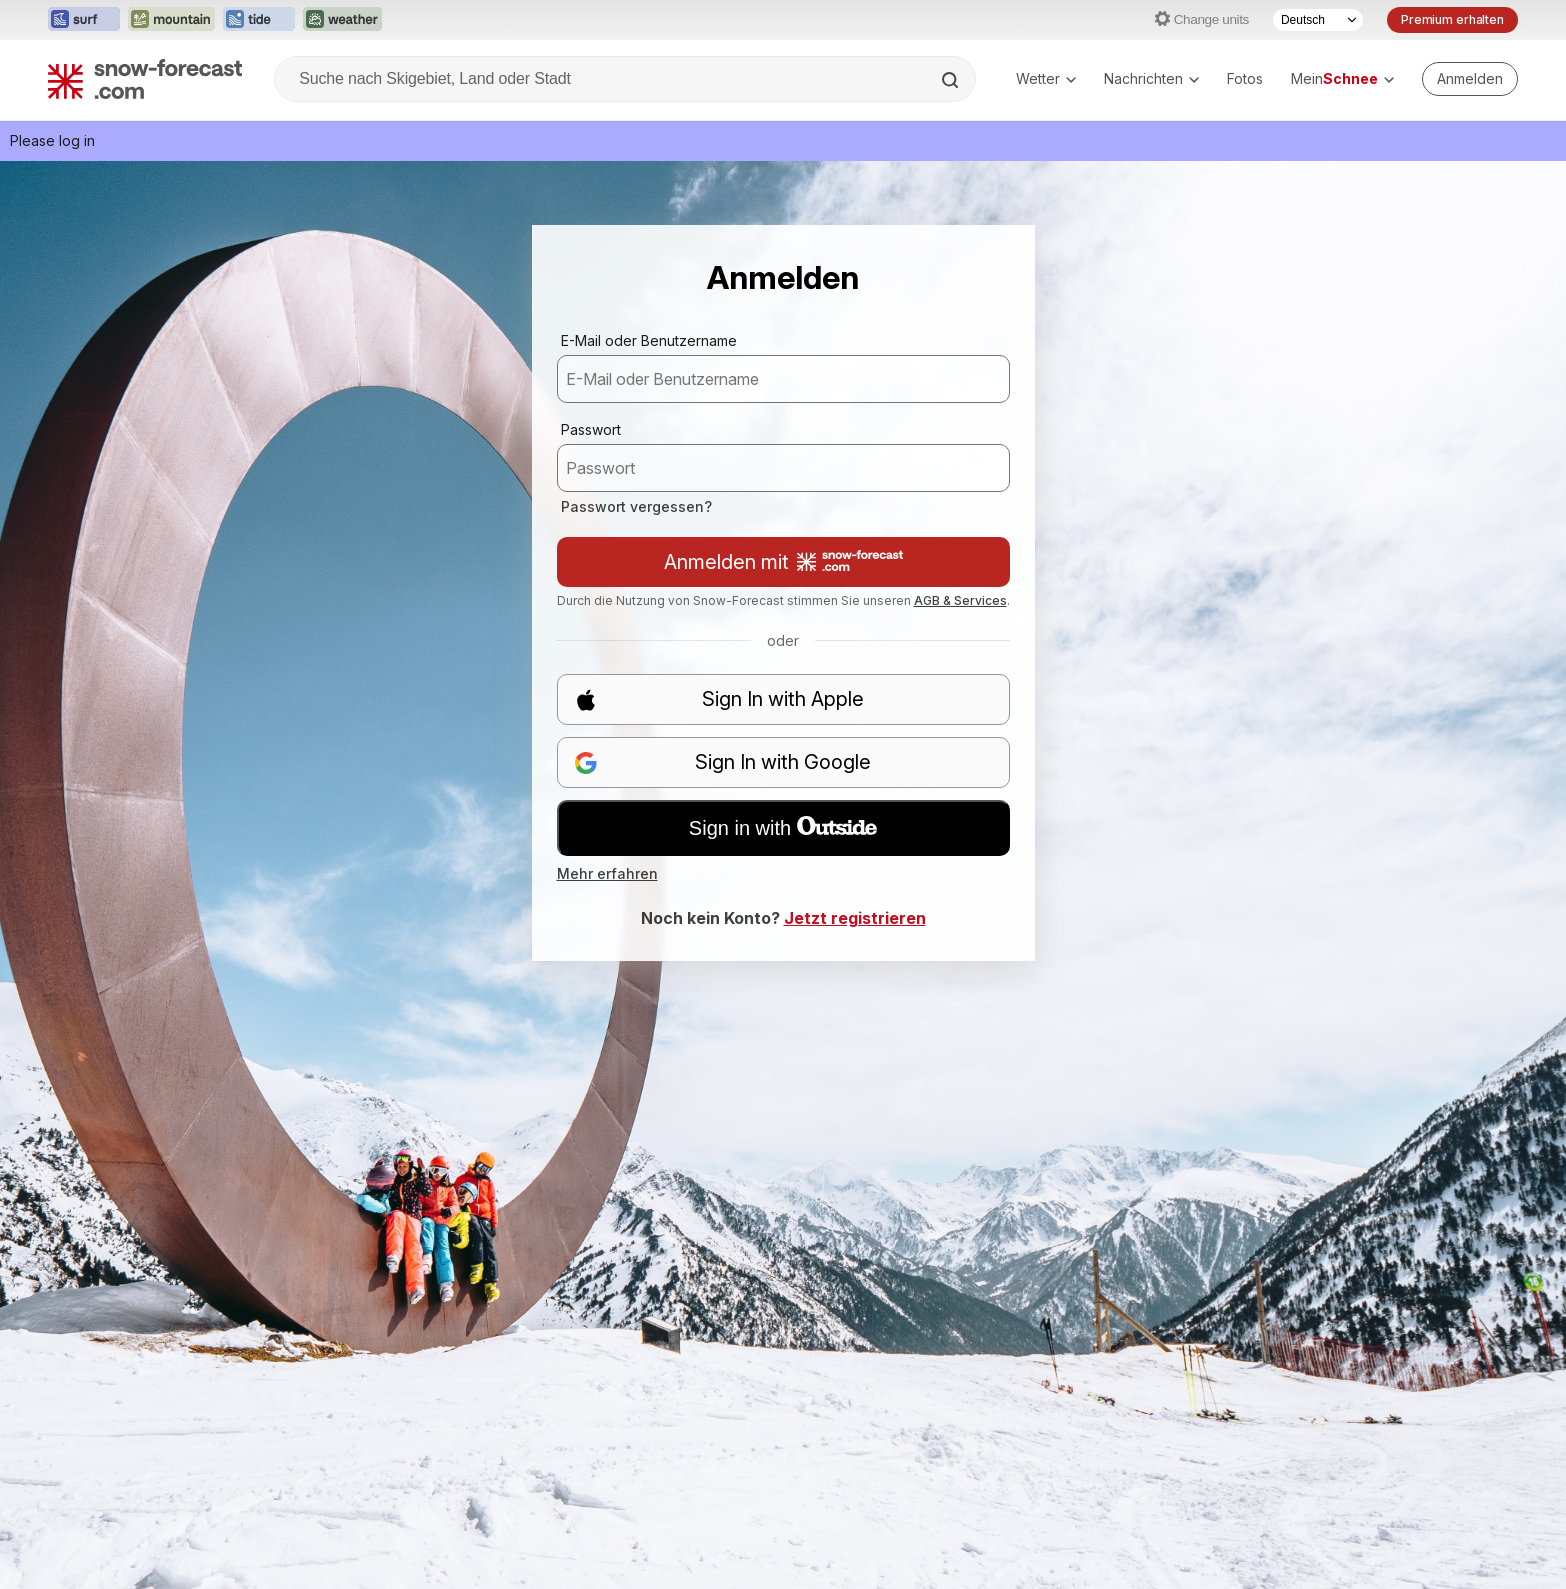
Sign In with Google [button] (723, 762)
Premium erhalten (1452, 19)
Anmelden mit (783, 562)
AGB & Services (960, 600)
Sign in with (783, 828)
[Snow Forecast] (145, 79)
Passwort (591, 429)
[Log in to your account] (1470, 79)
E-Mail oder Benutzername (649, 340)
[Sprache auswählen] (1318, 20)
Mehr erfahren (607, 873)
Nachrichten (1151, 78)
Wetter (1046, 78)
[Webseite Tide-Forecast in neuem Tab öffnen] (259, 20)
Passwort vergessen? (636, 506)
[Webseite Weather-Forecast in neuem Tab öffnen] (342, 20)
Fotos (1245, 78)
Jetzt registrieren (855, 918)
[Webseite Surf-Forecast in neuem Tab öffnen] (84, 20)
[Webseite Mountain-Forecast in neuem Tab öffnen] (171, 20)
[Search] (952, 80)
